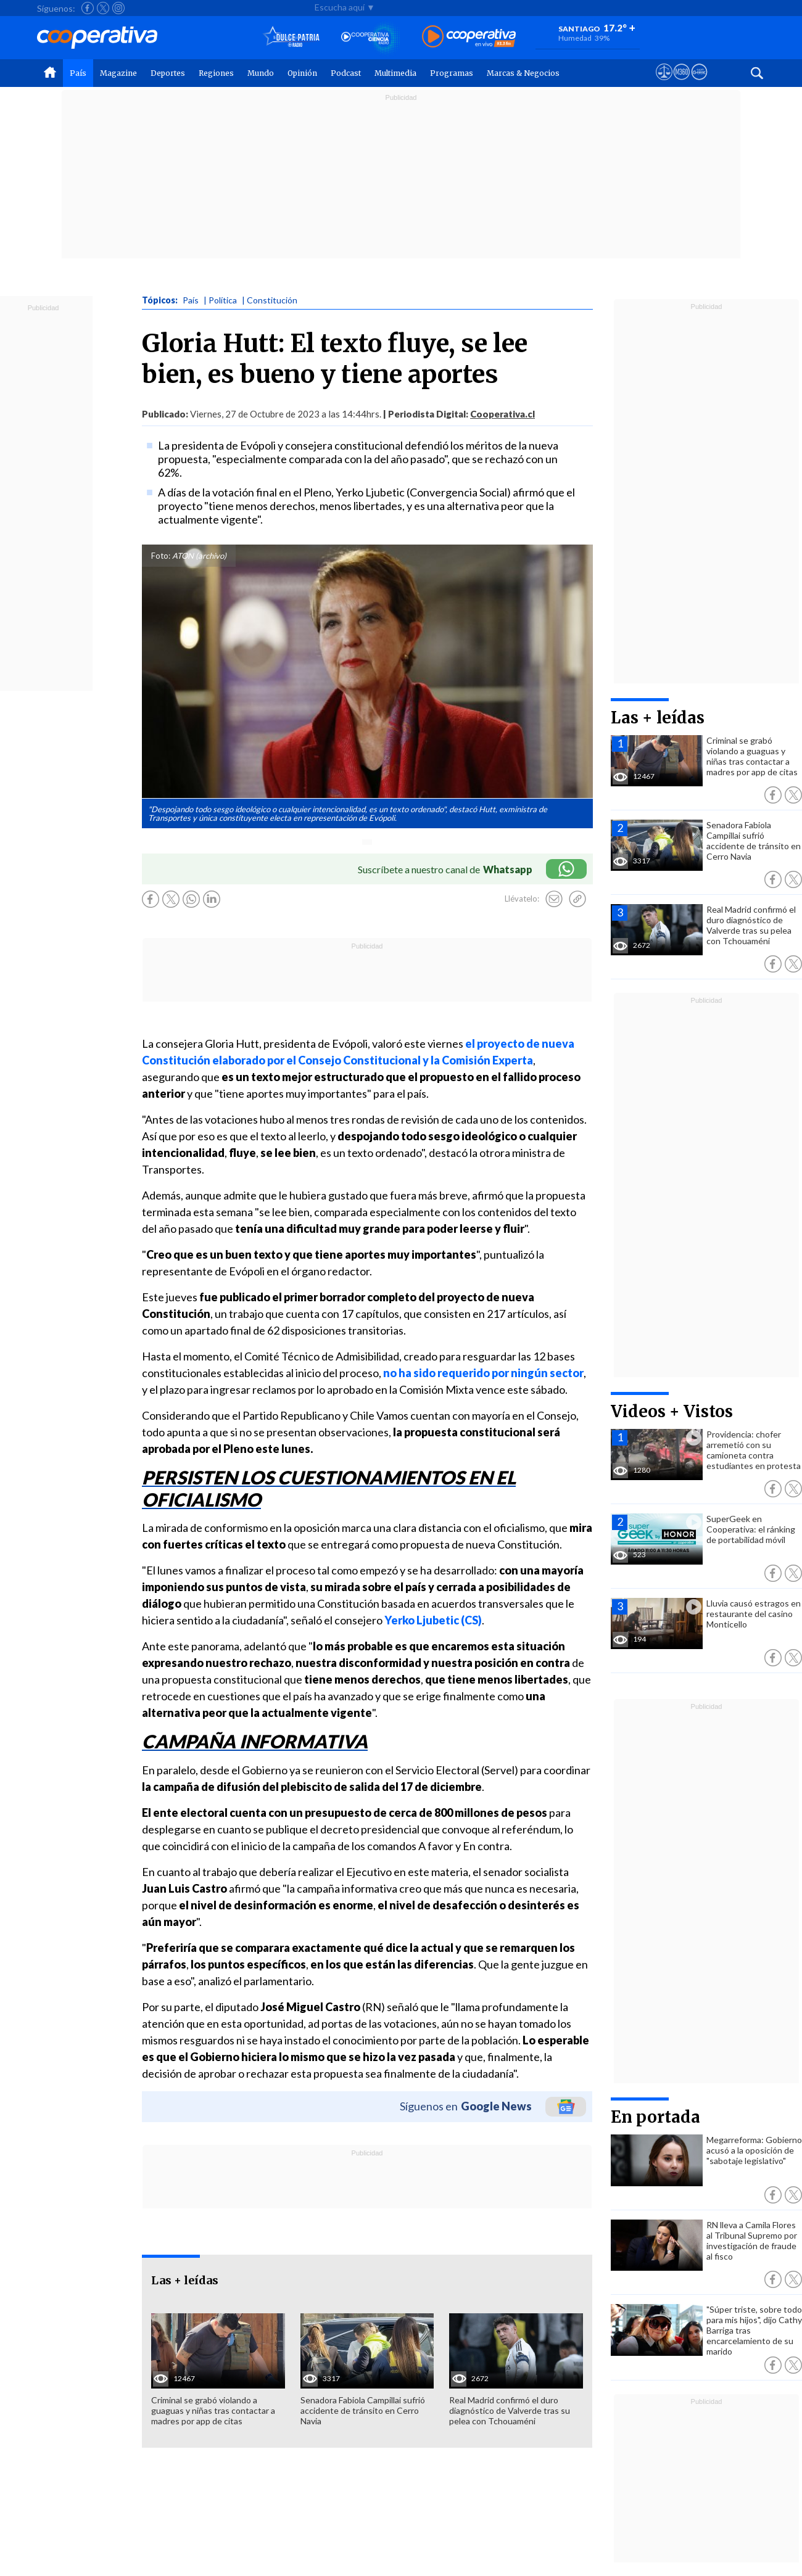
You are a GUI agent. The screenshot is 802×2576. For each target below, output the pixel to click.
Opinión (302, 73)
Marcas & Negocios (523, 73)
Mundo (260, 73)
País (78, 73)
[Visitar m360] (681, 83)
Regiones (216, 73)
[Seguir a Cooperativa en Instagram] (118, 8)
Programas (451, 73)
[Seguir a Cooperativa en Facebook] (87, 8)
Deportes (168, 73)
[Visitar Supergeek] (699, 83)
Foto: (160, 556)
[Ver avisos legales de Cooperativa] (664, 83)
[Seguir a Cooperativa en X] (103, 8)
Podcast (346, 73)
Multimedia (395, 73)
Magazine (118, 73)
